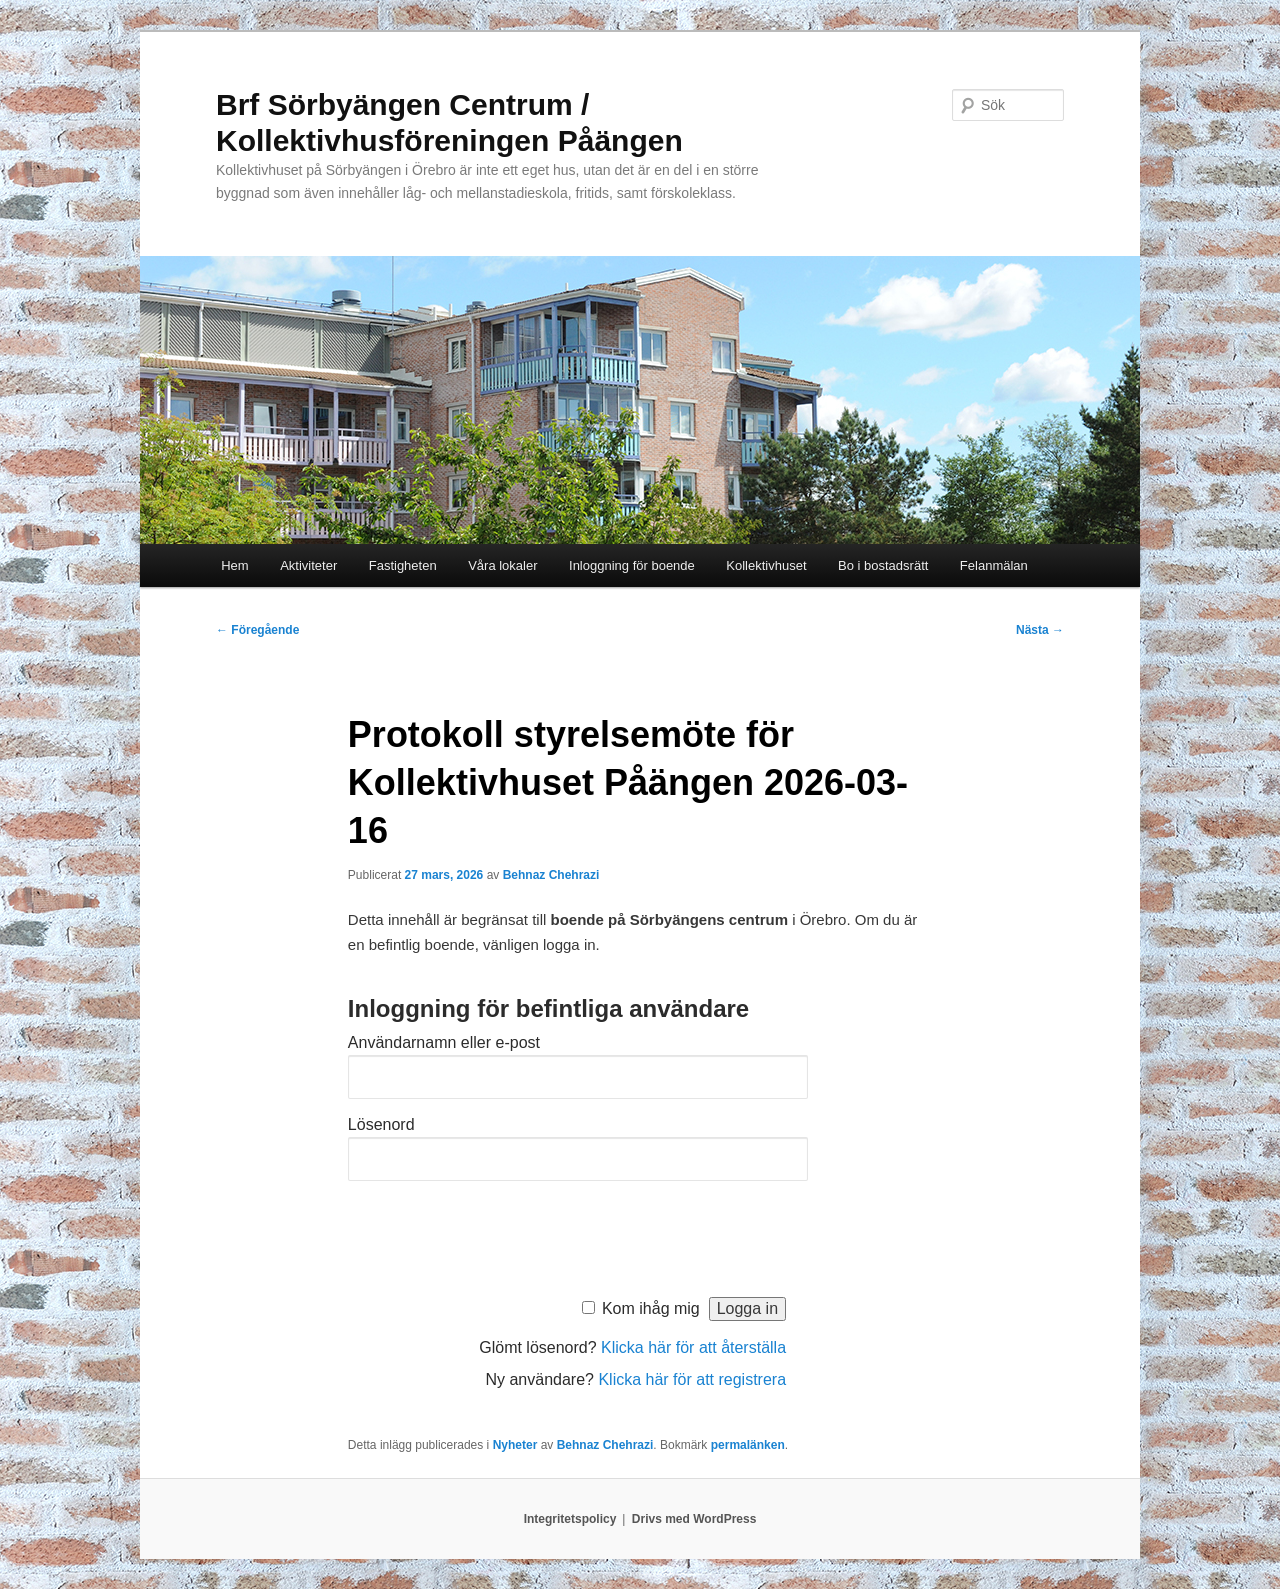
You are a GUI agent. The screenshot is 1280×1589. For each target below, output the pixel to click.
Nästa (1040, 630)
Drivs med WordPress (694, 1519)
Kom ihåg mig (651, 1308)
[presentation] (500, 1234)
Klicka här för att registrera (692, 1379)
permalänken (748, 1445)
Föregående (257, 630)
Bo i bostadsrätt (883, 565)
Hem (234, 565)
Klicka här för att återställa (693, 1347)
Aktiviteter (308, 565)
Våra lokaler (502, 565)
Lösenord (381, 1124)
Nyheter (515, 1445)
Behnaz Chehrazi (551, 875)
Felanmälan (994, 565)
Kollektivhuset (766, 565)
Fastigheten (403, 565)
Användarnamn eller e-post (444, 1042)
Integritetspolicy (570, 1519)
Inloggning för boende (632, 565)
